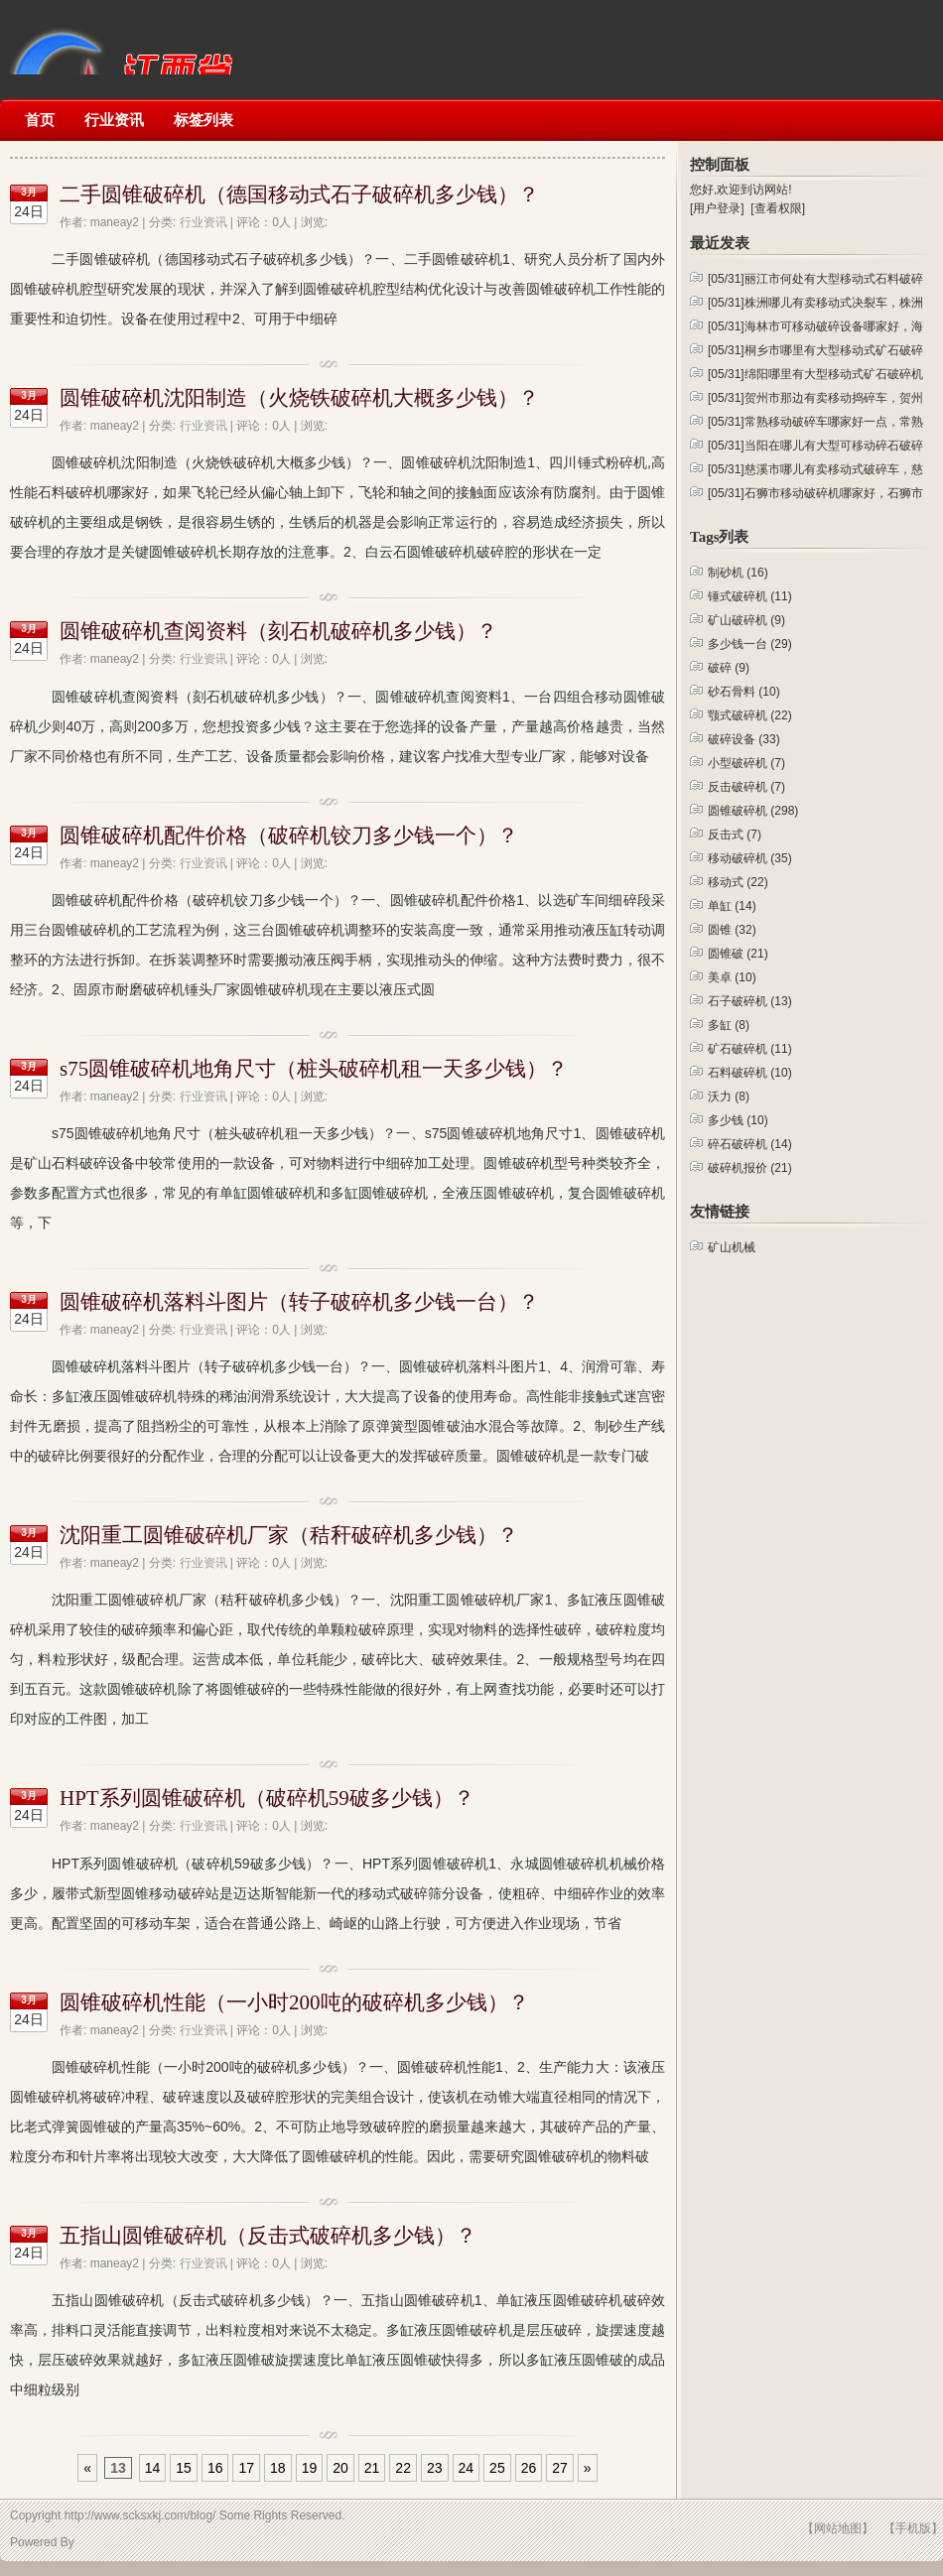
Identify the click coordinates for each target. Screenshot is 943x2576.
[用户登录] (717, 208)
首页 (40, 119)
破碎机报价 (750, 1168)
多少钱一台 (750, 644)
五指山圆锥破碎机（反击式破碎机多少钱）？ (268, 2236)
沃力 (728, 1096)
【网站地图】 (838, 2528)
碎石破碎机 (750, 1144)
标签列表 (203, 119)
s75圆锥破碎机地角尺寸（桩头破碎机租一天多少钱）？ (314, 1069)
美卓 (732, 977)
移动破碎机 (750, 858)
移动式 (738, 882)
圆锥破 (738, 954)
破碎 (728, 668)
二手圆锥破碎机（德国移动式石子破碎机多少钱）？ (299, 194)
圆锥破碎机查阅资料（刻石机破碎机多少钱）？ (278, 631)
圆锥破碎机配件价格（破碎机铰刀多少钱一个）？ (289, 835)
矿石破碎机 (750, 1049)
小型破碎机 (746, 763)
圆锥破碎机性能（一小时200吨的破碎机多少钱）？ (294, 2002)
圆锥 (732, 930)
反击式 (734, 834)
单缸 (732, 906)
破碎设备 (744, 739)
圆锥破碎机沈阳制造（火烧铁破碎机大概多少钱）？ (299, 398)
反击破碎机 (746, 787)
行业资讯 (114, 119)
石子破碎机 (750, 1001)
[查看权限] (777, 208)
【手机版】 (913, 2528)
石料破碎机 (750, 1073)
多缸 (728, 1025)
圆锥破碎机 (753, 811)
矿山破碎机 (746, 620)
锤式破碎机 (750, 596)
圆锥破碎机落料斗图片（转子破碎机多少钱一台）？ (299, 1302)
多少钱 (738, 1120)
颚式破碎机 (750, 715)
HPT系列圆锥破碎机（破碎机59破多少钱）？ (267, 1798)
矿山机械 (118, 37)
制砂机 (738, 573)
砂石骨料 (744, 692)
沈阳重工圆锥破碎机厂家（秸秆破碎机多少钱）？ (289, 1535)
